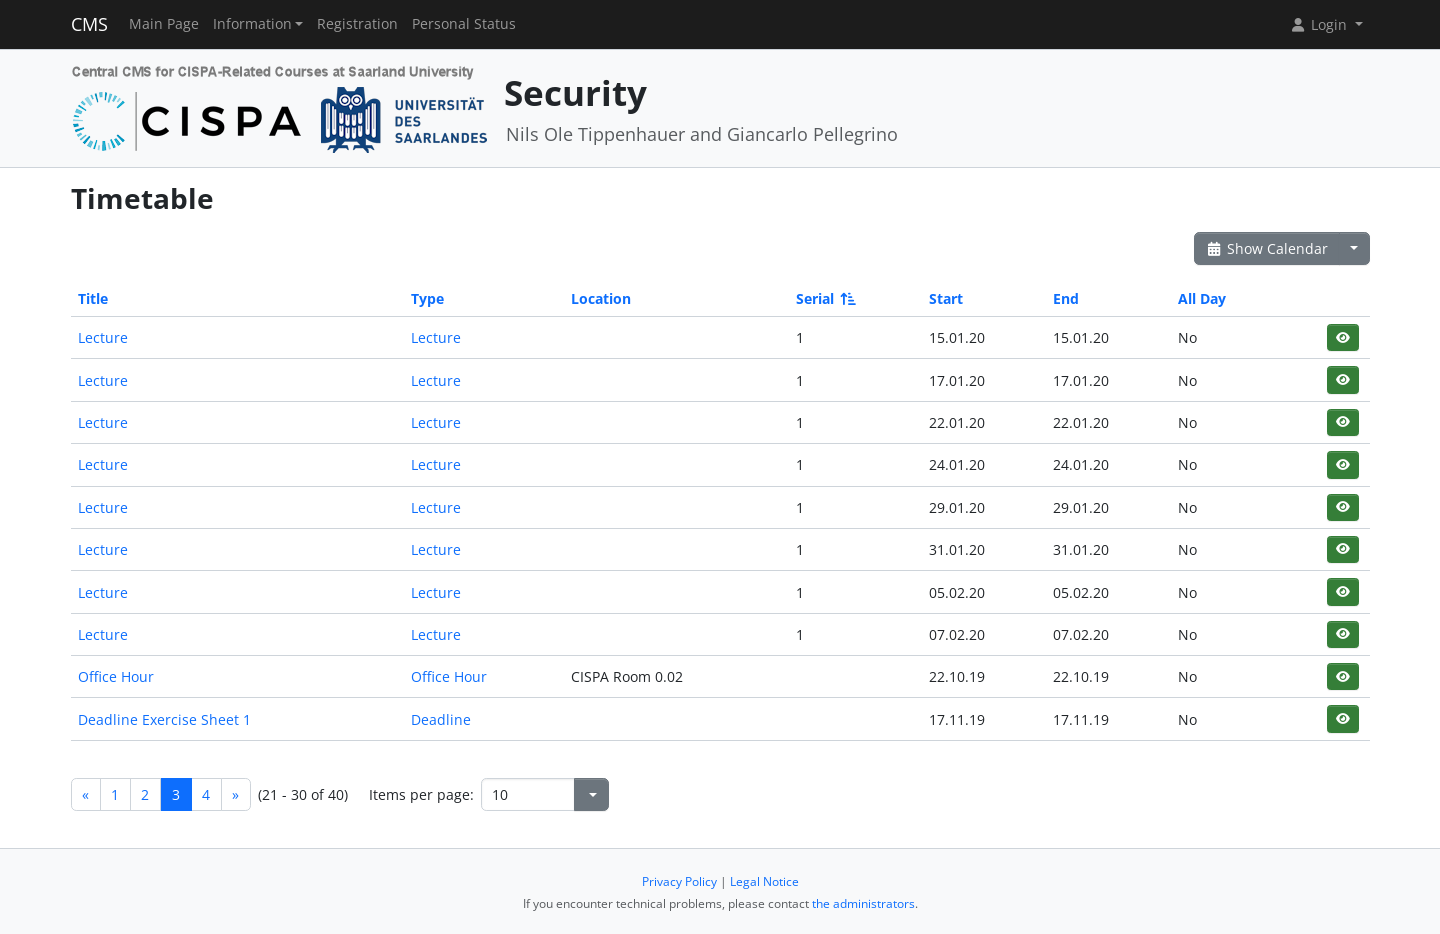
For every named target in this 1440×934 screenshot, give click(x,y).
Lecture (103, 337)
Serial (824, 298)
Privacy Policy (679, 881)
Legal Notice (764, 881)
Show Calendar (1267, 248)
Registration (357, 24)
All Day (1202, 298)
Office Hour (116, 676)
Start (946, 298)
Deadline (441, 719)
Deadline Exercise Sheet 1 (164, 719)
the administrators (863, 903)
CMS (89, 24)
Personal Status (464, 24)
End (1066, 298)
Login (1320, 24)
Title (93, 298)
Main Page (164, 24)
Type (427, 298)
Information (252, 24)
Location (601, 298)
